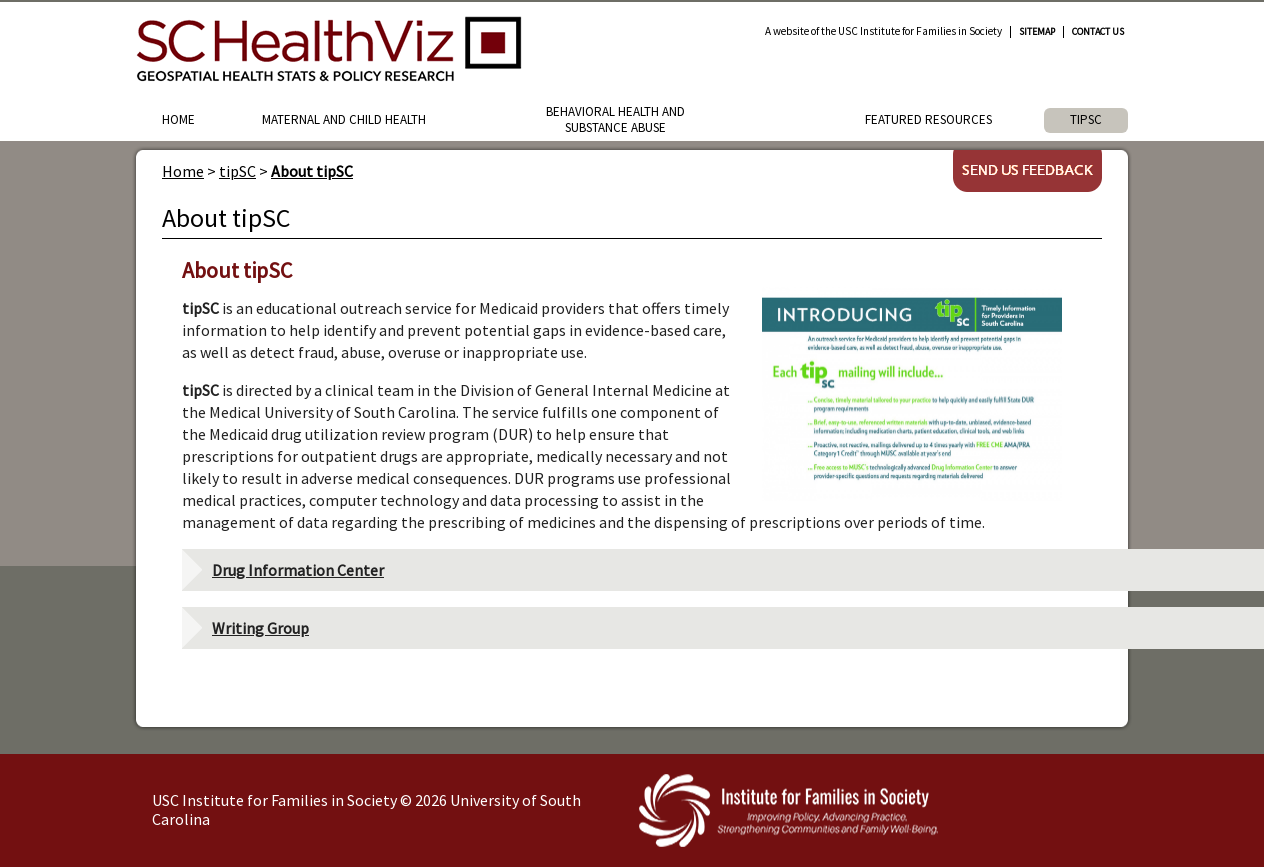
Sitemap (1037, 32)
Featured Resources (928, 119)
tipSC (1086, 119)
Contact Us (1098, 32)
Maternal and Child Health (344, 119)
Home (178, 119)
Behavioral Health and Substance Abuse (615, 119)
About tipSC (312, 171)
